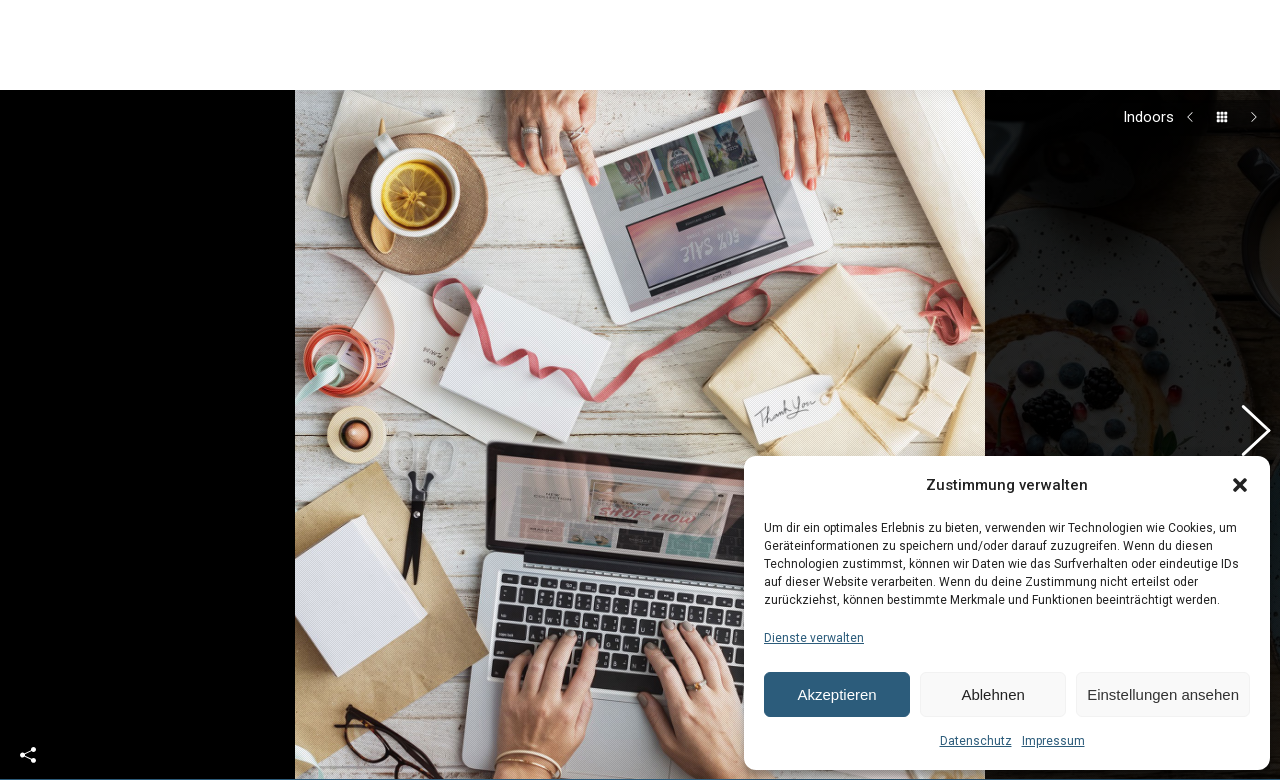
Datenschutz (976, 741)
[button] (1240, 485)
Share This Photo (28, 731)
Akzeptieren (836, 694)
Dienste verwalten (814, 638)
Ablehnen (992, 694)
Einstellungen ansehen (1163, 694)
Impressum (1053, 741)
